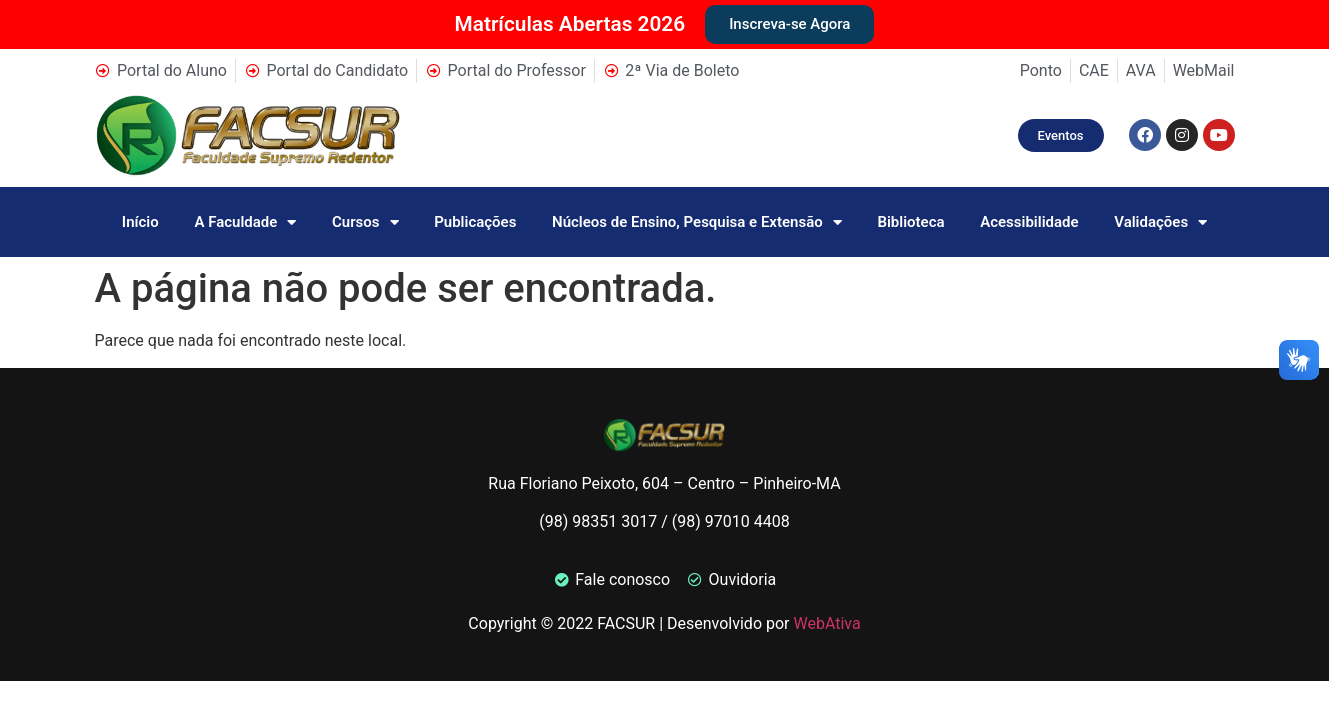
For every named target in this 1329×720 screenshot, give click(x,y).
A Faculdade (245, 222)
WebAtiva (826, 623)
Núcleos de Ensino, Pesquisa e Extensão (697, 222)
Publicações (475, 222)
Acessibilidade (1029, 222)
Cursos (365, 222)
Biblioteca (910, 222)
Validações (1160, 222)
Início (140, 222)
